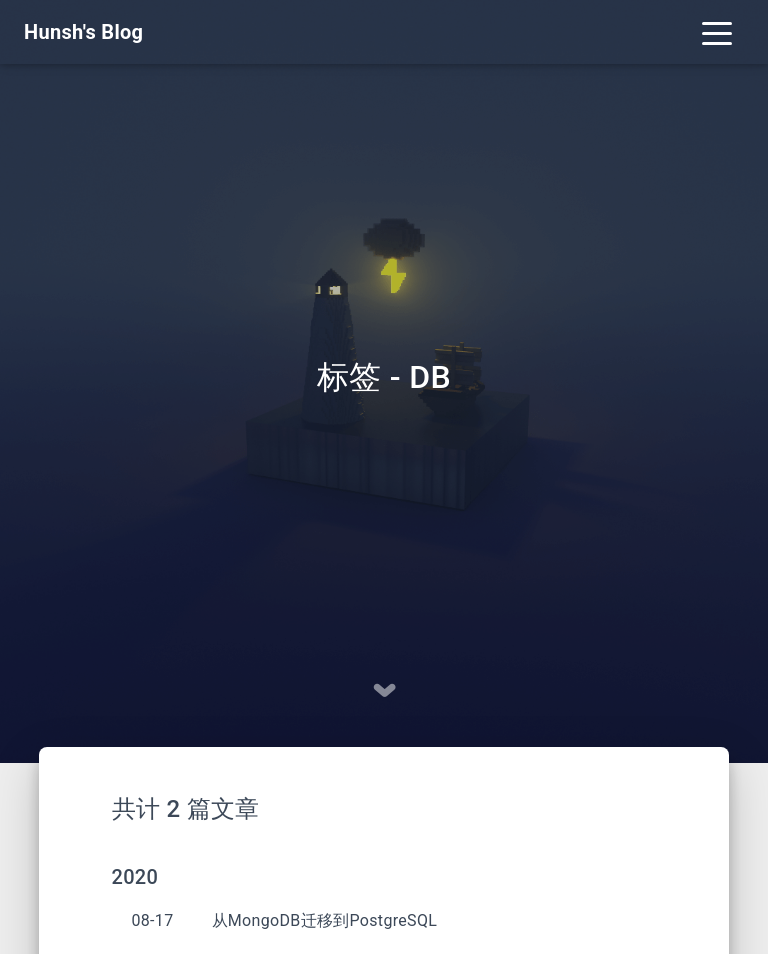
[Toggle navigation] (717, 32)
